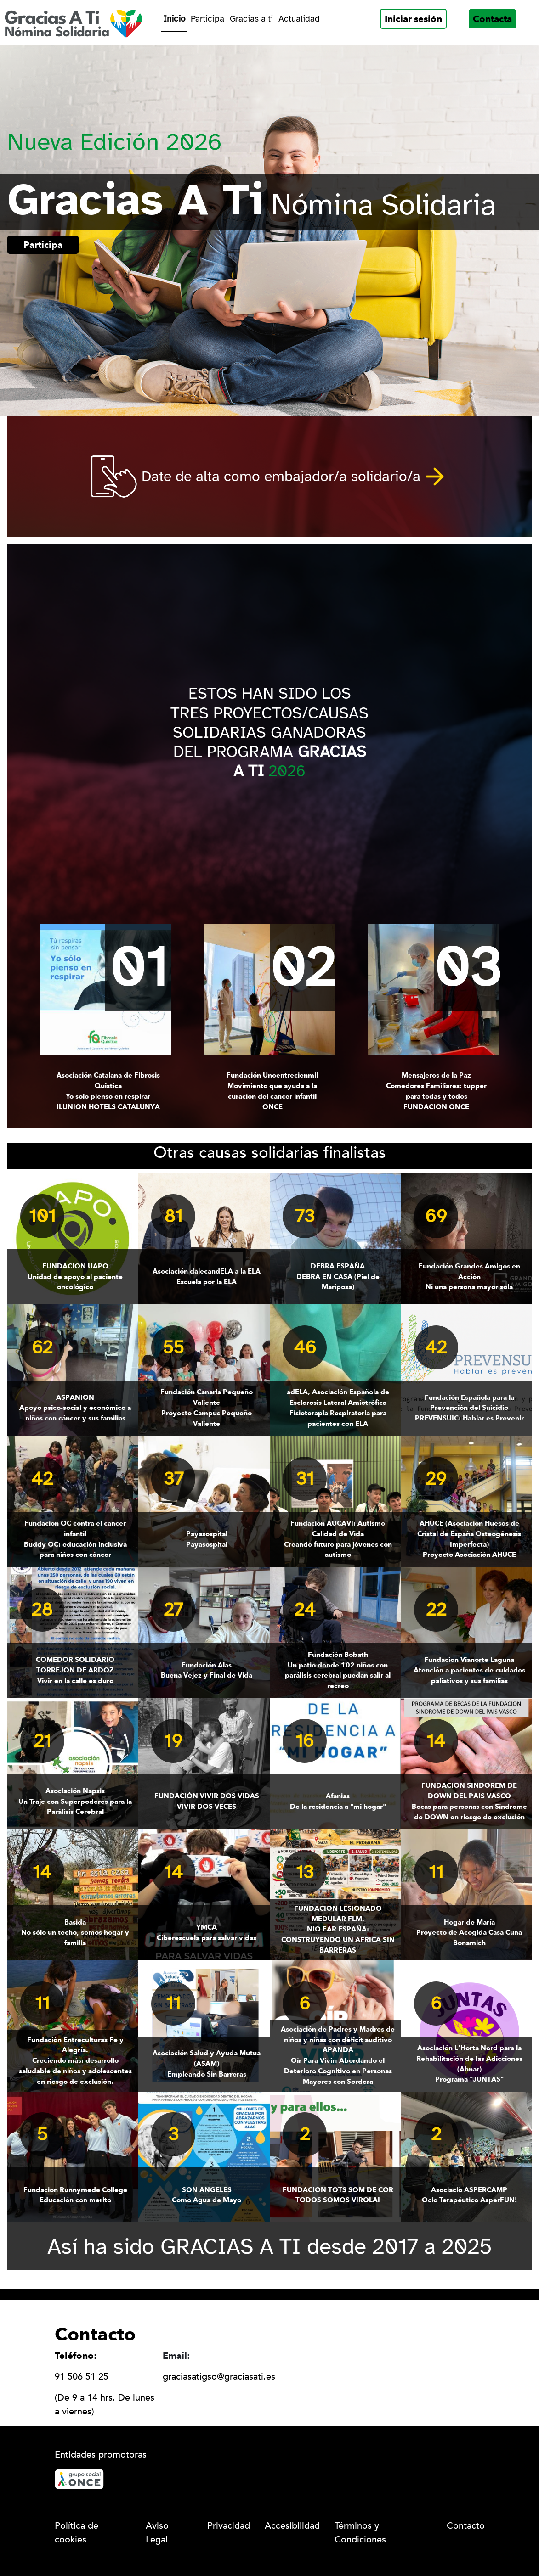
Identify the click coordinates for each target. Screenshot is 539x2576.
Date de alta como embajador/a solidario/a (281, 476)
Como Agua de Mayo (206, 2195)
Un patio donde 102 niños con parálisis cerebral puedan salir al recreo (338, 1670)
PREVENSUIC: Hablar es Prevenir (469, 1407)
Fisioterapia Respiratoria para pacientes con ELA (338, 1407)
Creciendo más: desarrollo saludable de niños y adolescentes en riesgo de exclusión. (75, 2060)
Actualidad (299, 18)
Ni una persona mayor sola (469, 1276)
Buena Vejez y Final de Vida (206, 1670)
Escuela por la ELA (207, 1276)
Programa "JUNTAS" (469, 2063)
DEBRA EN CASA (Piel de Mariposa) (338, 1276)
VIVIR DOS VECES (206, 1801)
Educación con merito (75, 2195)
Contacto (466, 2525)
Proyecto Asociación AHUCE (469, 1538)
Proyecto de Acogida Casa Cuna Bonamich (469, 1932)
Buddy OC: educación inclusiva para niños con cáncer (75, 1538)
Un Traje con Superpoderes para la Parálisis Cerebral (75, 1801)
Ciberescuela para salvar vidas (206, 1932)
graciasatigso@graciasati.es (219, 2376)
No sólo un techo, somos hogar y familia (75, 1932)
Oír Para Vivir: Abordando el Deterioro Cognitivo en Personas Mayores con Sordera (338, 2055)
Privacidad (228, 2525)
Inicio (174, 18)
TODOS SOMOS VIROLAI (338, 2195)
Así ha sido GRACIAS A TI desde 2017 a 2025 (269, 2246)
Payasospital (206, 1539)
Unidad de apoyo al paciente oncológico (75, 1276)
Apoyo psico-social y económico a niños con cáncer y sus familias (75, 1407)
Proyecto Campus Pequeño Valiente (206, 1407)
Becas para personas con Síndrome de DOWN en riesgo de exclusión (469, 1800)
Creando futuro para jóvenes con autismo (338, 1538)
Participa (207, 18)
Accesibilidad (292, 2525)
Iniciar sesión (413, 18)
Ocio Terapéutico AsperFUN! (469, 2195)
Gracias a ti (251, 18)
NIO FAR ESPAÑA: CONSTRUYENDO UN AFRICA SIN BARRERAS (338, 1928)
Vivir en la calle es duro (75, 1670)
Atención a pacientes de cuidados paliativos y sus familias (469, 1670)
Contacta (492, 18)
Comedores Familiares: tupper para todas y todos (436, 1091)
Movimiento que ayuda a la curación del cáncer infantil (272, 1091)
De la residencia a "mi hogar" (338, 1801)
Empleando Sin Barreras (206, 2063)
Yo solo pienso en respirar (108, 1091)
